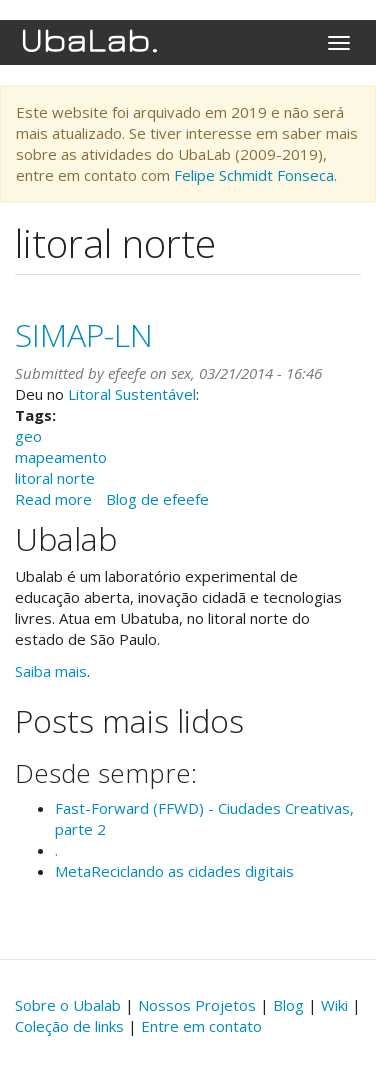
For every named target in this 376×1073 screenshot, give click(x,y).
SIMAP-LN (84, 334)
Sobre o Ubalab (68, 1005)
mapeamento (61, 457)
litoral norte (55, 478)
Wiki (334, 1005)
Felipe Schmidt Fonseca (254, 175)
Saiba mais (51, 671)
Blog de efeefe (157, 499)
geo (28, 436)
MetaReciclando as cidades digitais (174, 871)
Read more (53, 499)
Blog (288, 1005)
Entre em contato (201, 1026)
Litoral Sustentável (132, 394)
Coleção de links (69, 1026)
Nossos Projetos (197, 1005)
